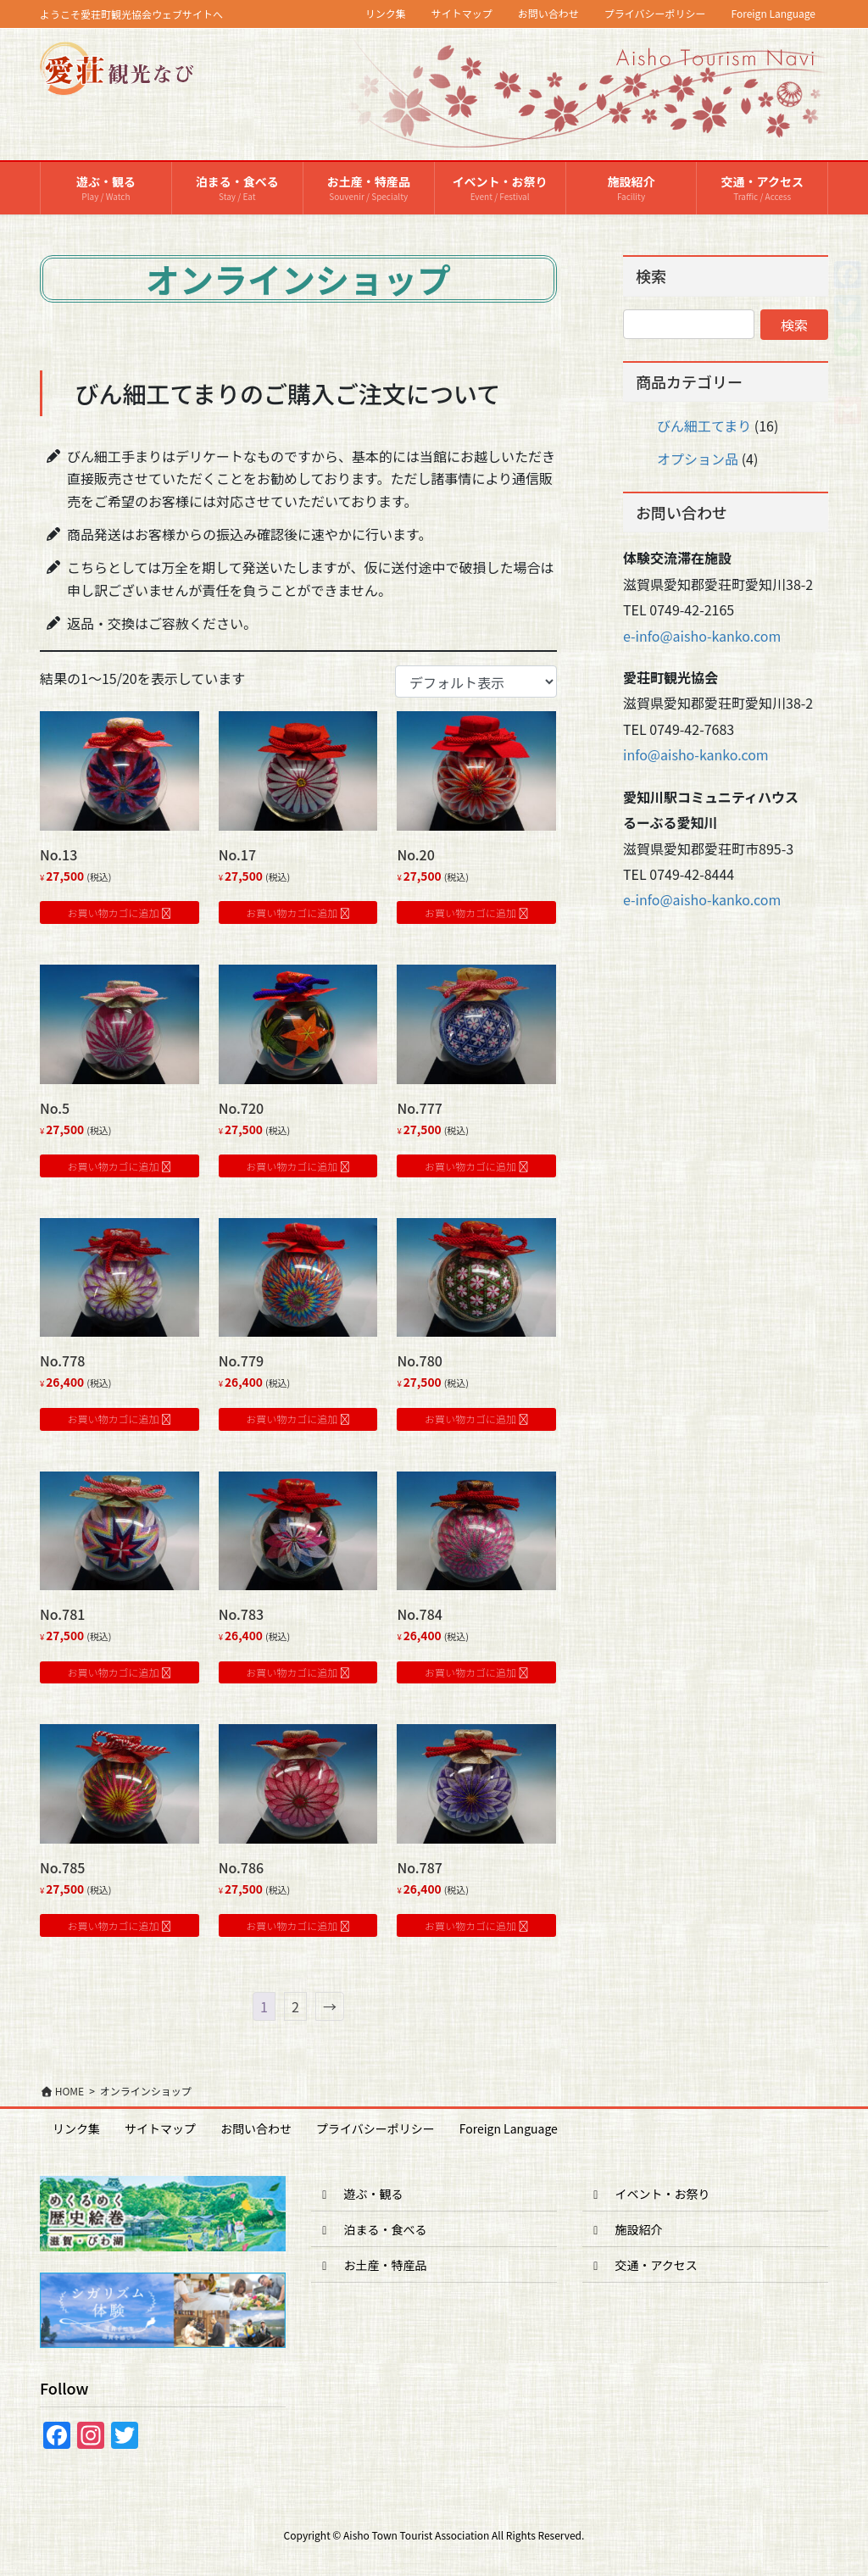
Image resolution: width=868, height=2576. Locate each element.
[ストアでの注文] (476, 681)
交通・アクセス (643, 2264)
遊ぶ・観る (360, 2193)
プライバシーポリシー (655, 13)
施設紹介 (625, 2229)
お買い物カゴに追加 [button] (113, 912)
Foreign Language (774, 13)
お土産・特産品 (372, 2264)
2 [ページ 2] (295, 2006)
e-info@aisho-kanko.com (702, 636)
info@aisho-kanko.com (696, 754)
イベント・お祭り (649, 2193)
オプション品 (697, 458)
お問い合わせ (548, 13)
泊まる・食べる (372, 2229)
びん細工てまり (704, 425)
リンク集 (385, 13)
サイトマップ (461, 13)
